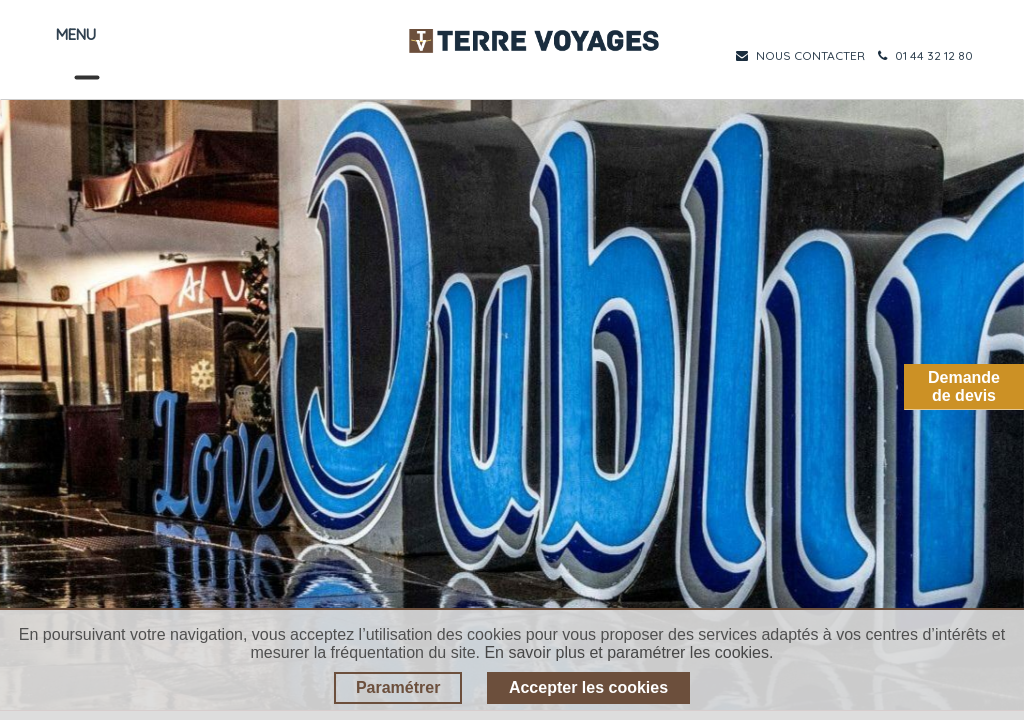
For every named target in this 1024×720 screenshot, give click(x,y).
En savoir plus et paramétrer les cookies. (628, 652)
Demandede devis (964, 386)
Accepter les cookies (588, 687)
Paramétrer (398, 687)
